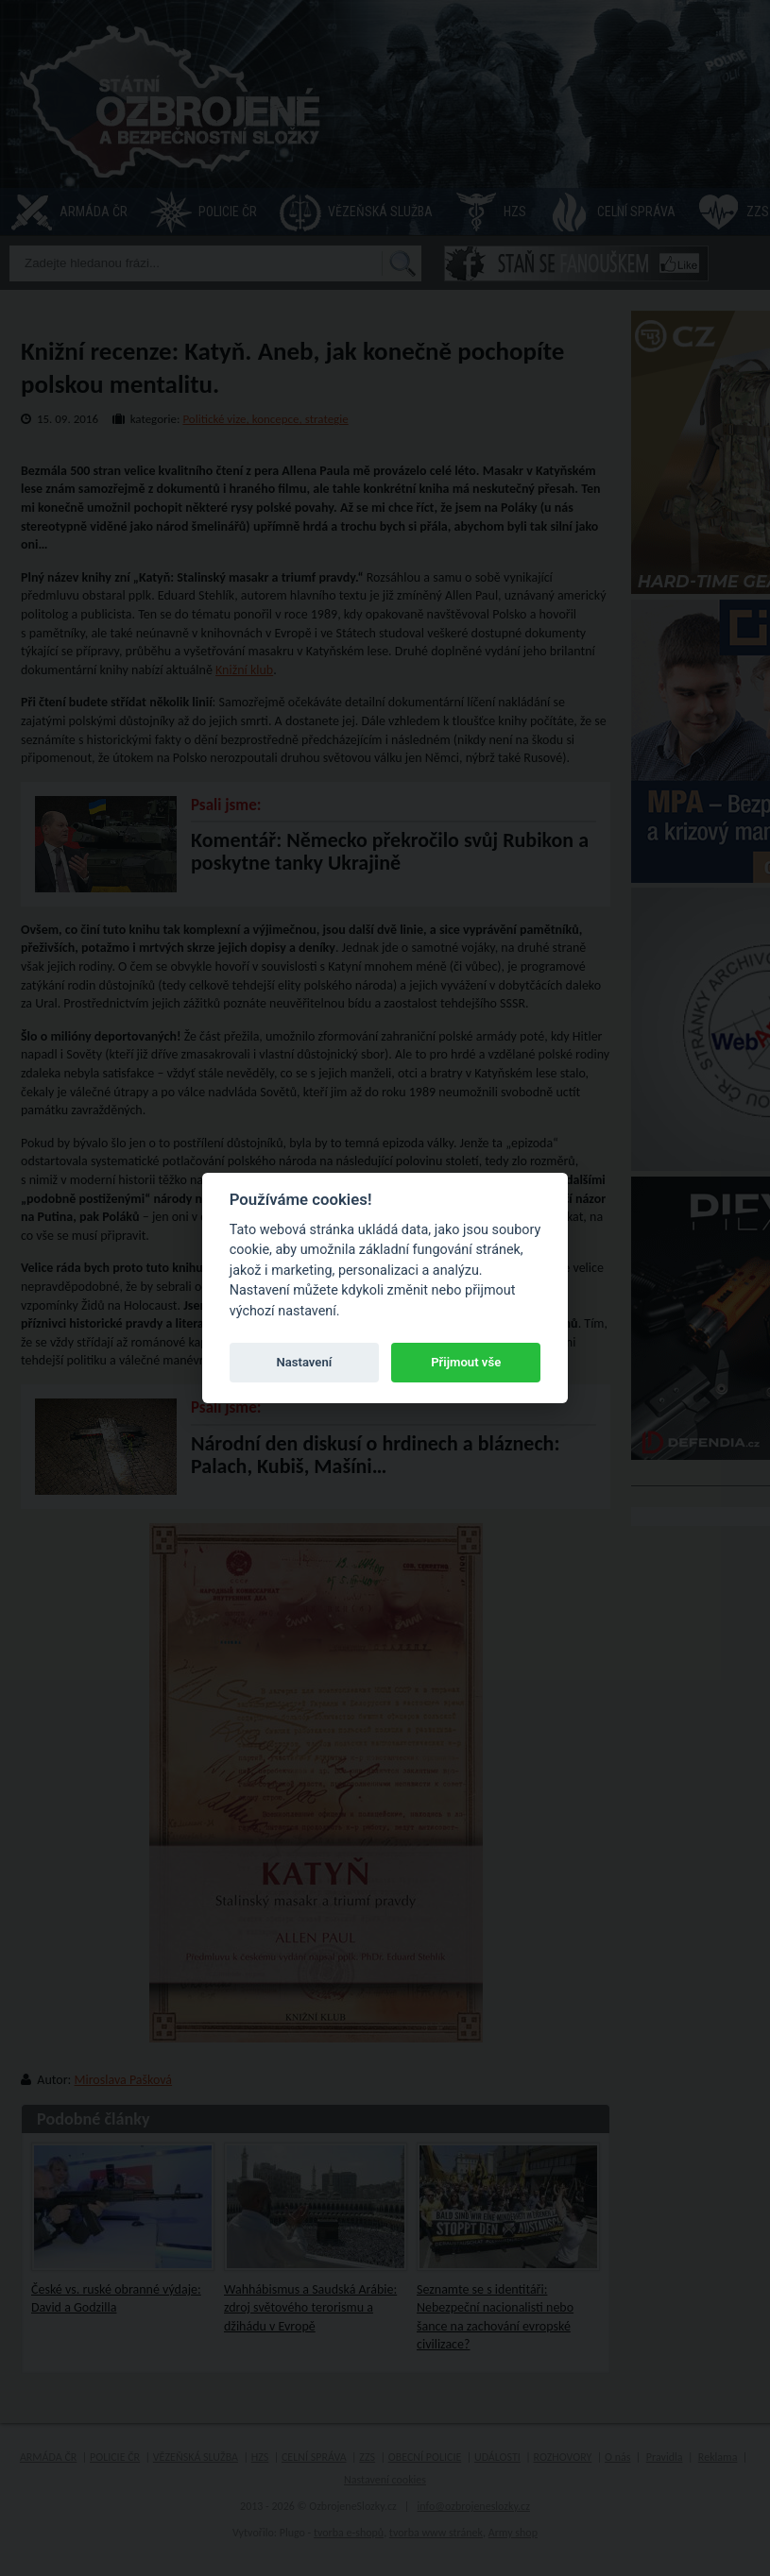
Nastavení (304, 1362)
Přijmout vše (466, 1362)
